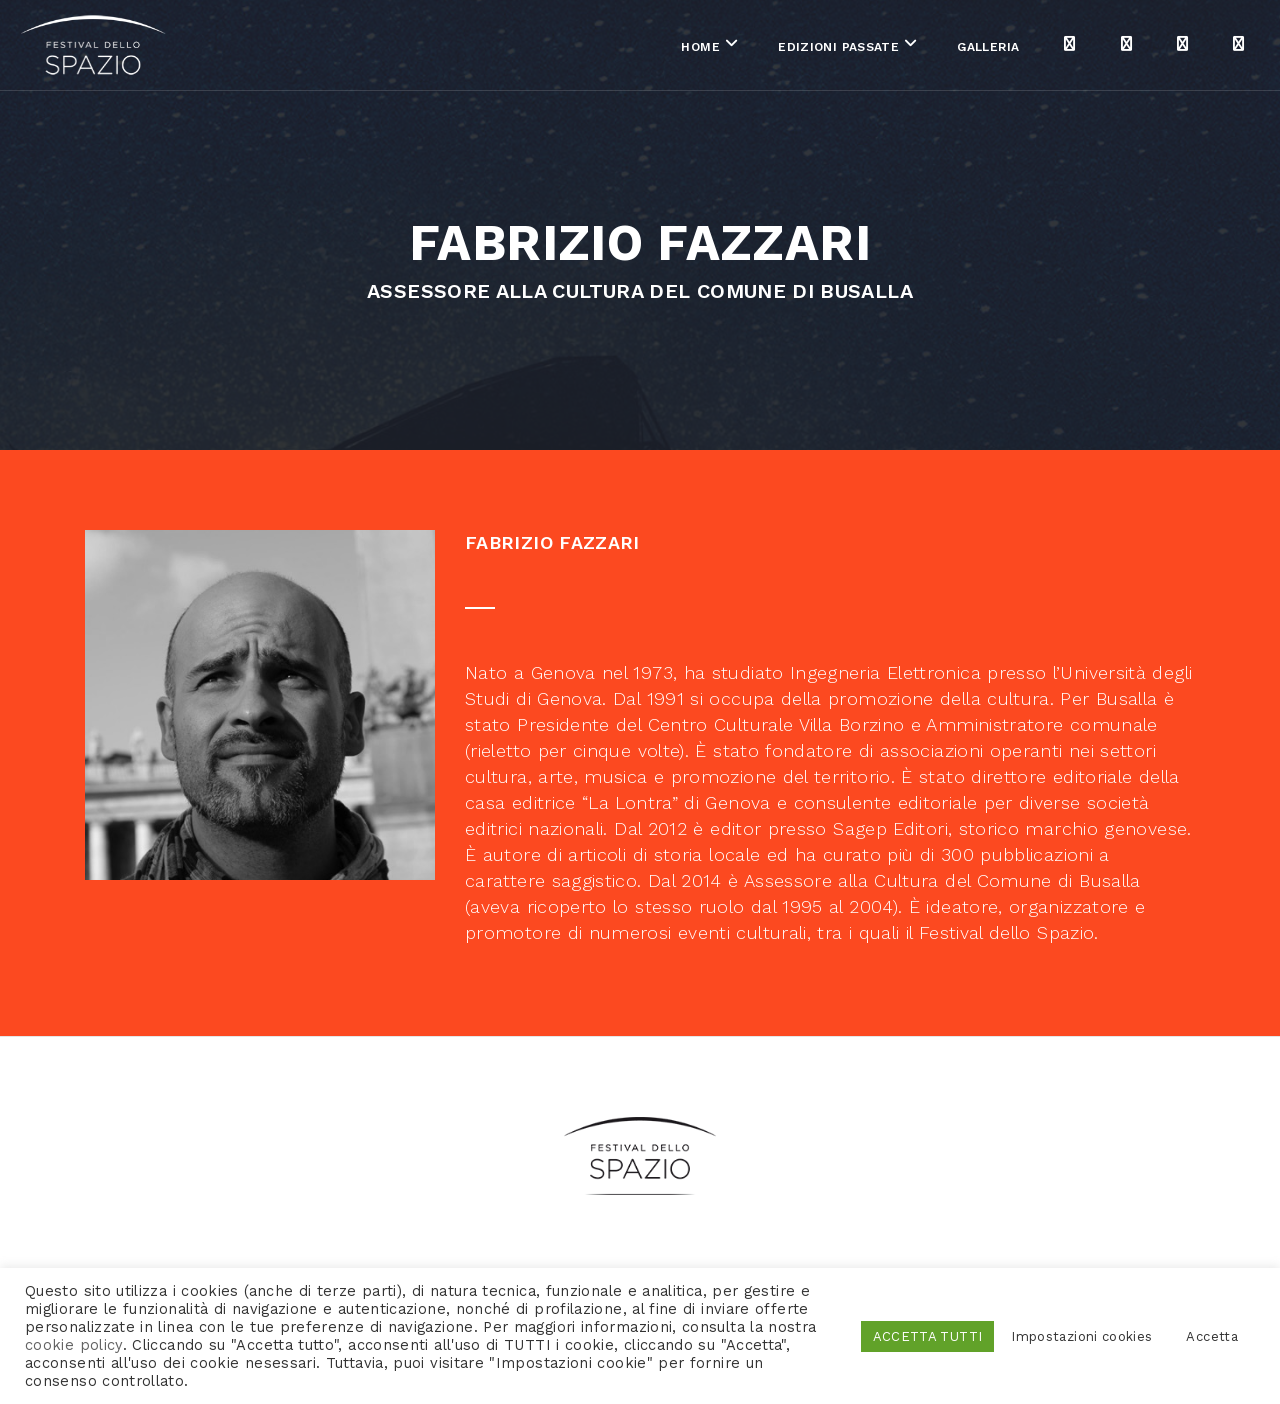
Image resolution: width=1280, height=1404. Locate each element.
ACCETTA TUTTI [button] (928, 1336)
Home (631, 49)
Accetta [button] (1212, 1336)
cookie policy (74, 1345)
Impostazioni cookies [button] (1081, 1336)
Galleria (919, 49)
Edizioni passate (768, 49)
